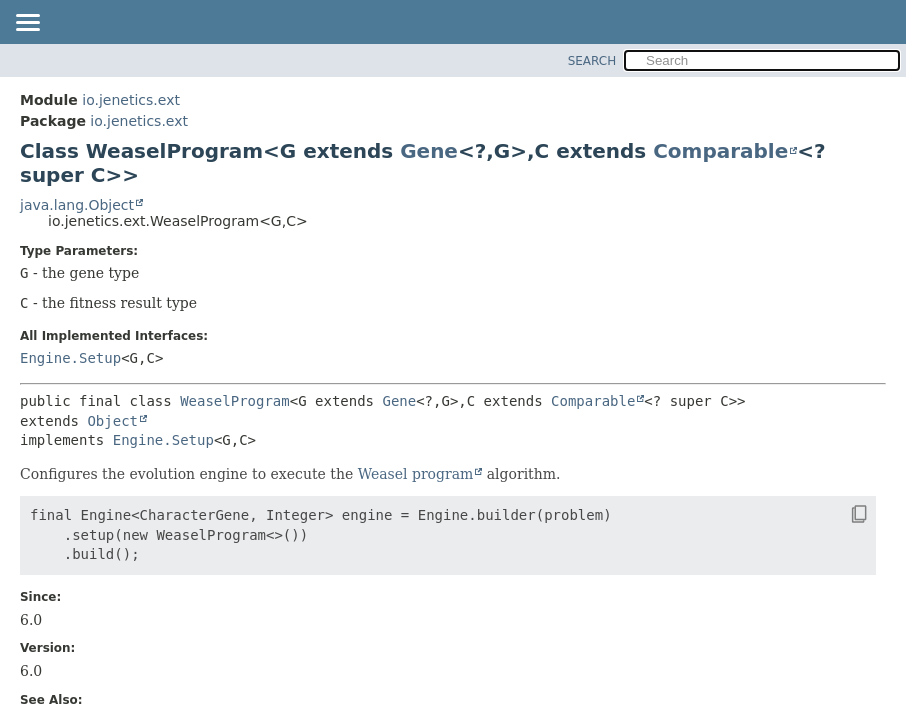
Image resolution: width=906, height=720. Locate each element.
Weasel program (416, 474)
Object (112, 421)
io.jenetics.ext (131, 100)
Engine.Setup (70, 358)
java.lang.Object (77, 205)
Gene (429, 151)
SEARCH (592, 61)
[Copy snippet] (841, 514)
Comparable (720, 151)
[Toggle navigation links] (27, 24)
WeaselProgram (235, 401)
